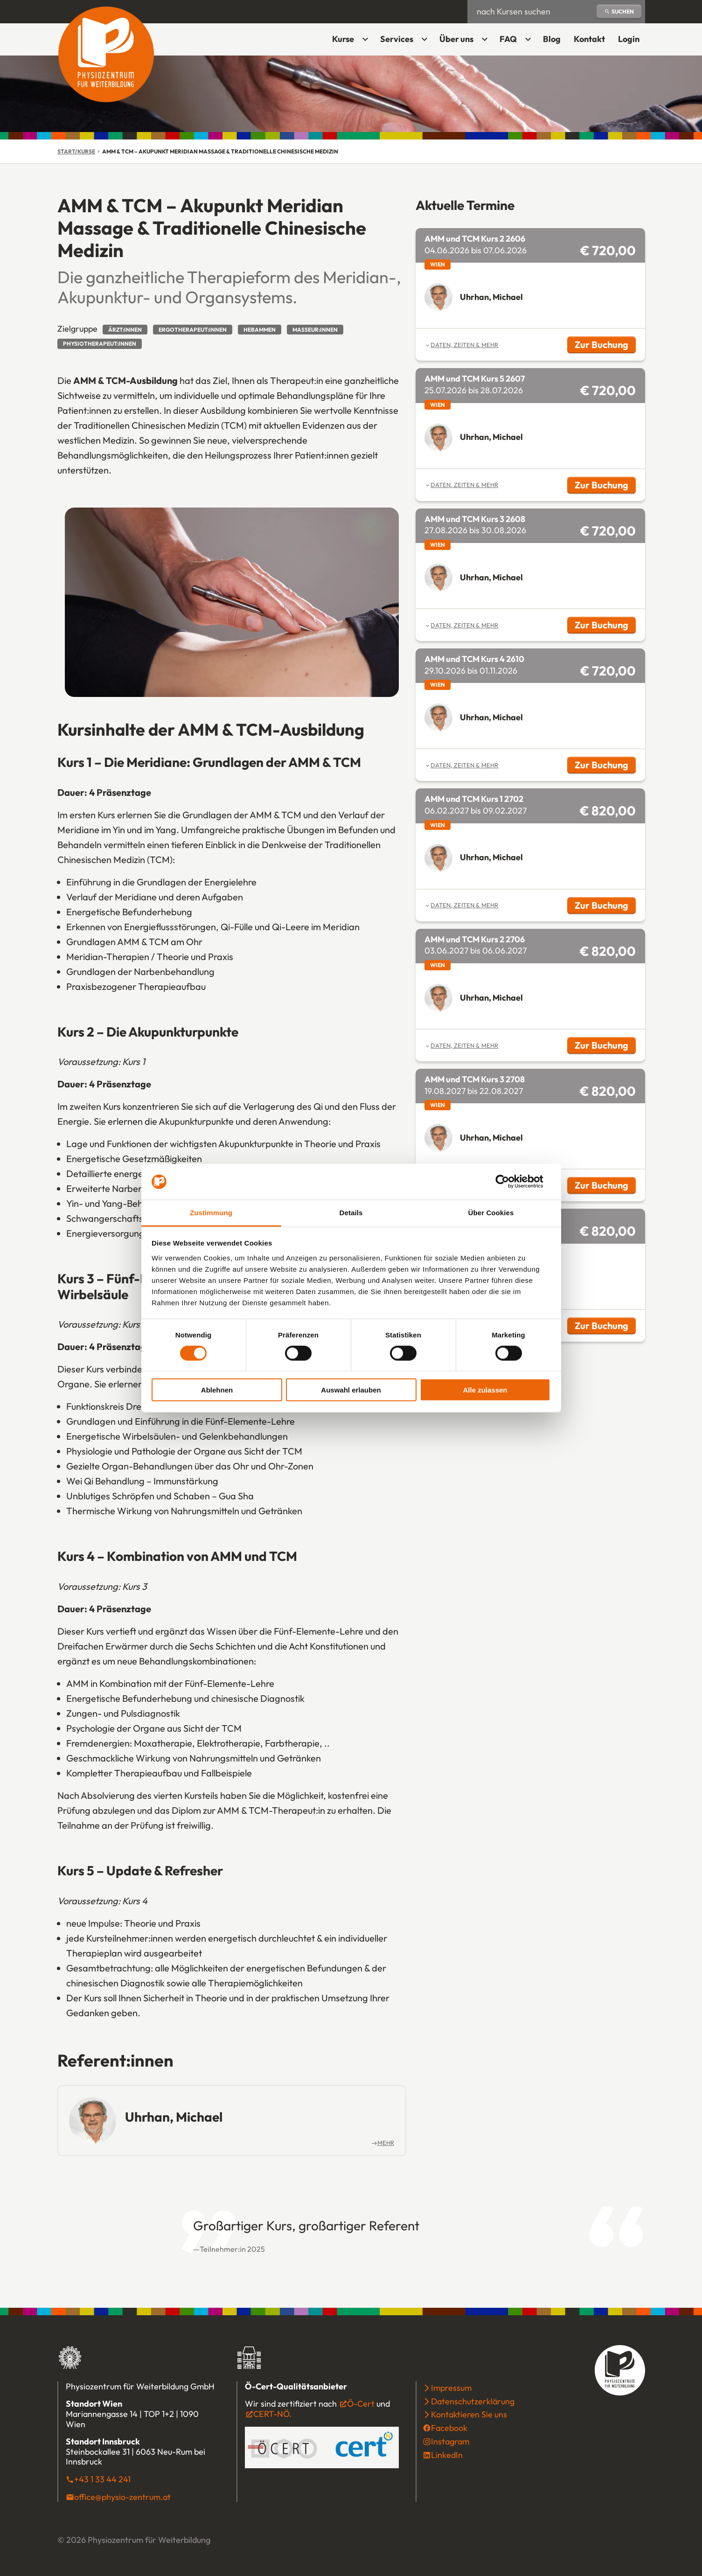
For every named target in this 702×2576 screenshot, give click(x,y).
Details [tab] (351, 1213)
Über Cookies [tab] (491, 1213)
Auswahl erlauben (351, 1390)
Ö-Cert (361, 2403)
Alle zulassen (485, 1390)
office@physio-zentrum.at (122, 2497)
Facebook (449, 2428)
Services (396, 39)
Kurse (343, 39)
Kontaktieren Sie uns (469, 2414)
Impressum (451, 2387)
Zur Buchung (605, 346)
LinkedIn (447, 2455)
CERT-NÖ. (272, 2414)
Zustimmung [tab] (211, 1213)
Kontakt (589, 39)
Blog (552, 39)
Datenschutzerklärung (472, 2401)
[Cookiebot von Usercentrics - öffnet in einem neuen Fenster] (509, 1182)
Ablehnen (217, 1390)
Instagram (450, 2441)
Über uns (456, 39)
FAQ (508, 39)
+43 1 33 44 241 (102, 2479)
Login (631, 42)
